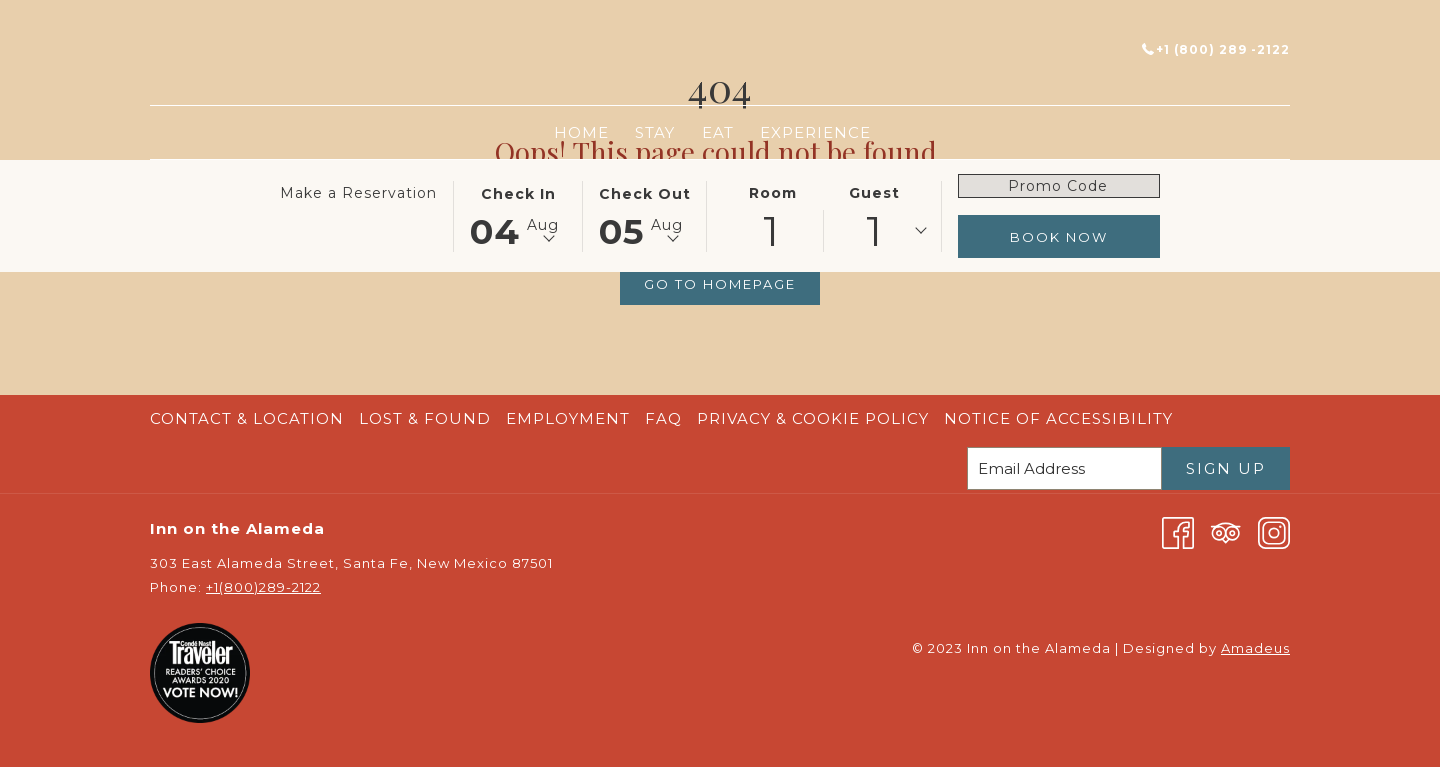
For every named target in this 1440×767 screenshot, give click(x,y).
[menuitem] (581, 132)
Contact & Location (247, 418)
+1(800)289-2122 (263, 587)
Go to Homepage (720, 284)
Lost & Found (425, 418)
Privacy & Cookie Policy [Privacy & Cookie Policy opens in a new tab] (815, 418)
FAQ (663, 418)
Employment (568, 418)
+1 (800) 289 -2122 (1216, 49)
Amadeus (1255, 648)
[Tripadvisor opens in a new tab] (1226, 531)
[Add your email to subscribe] (1064, 468)
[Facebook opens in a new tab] (1178, 531)
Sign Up (1226, 468)
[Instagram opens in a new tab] (1274, 531)
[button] (518, 215)
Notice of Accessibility (1058, 418)
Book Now (1059, 237)
